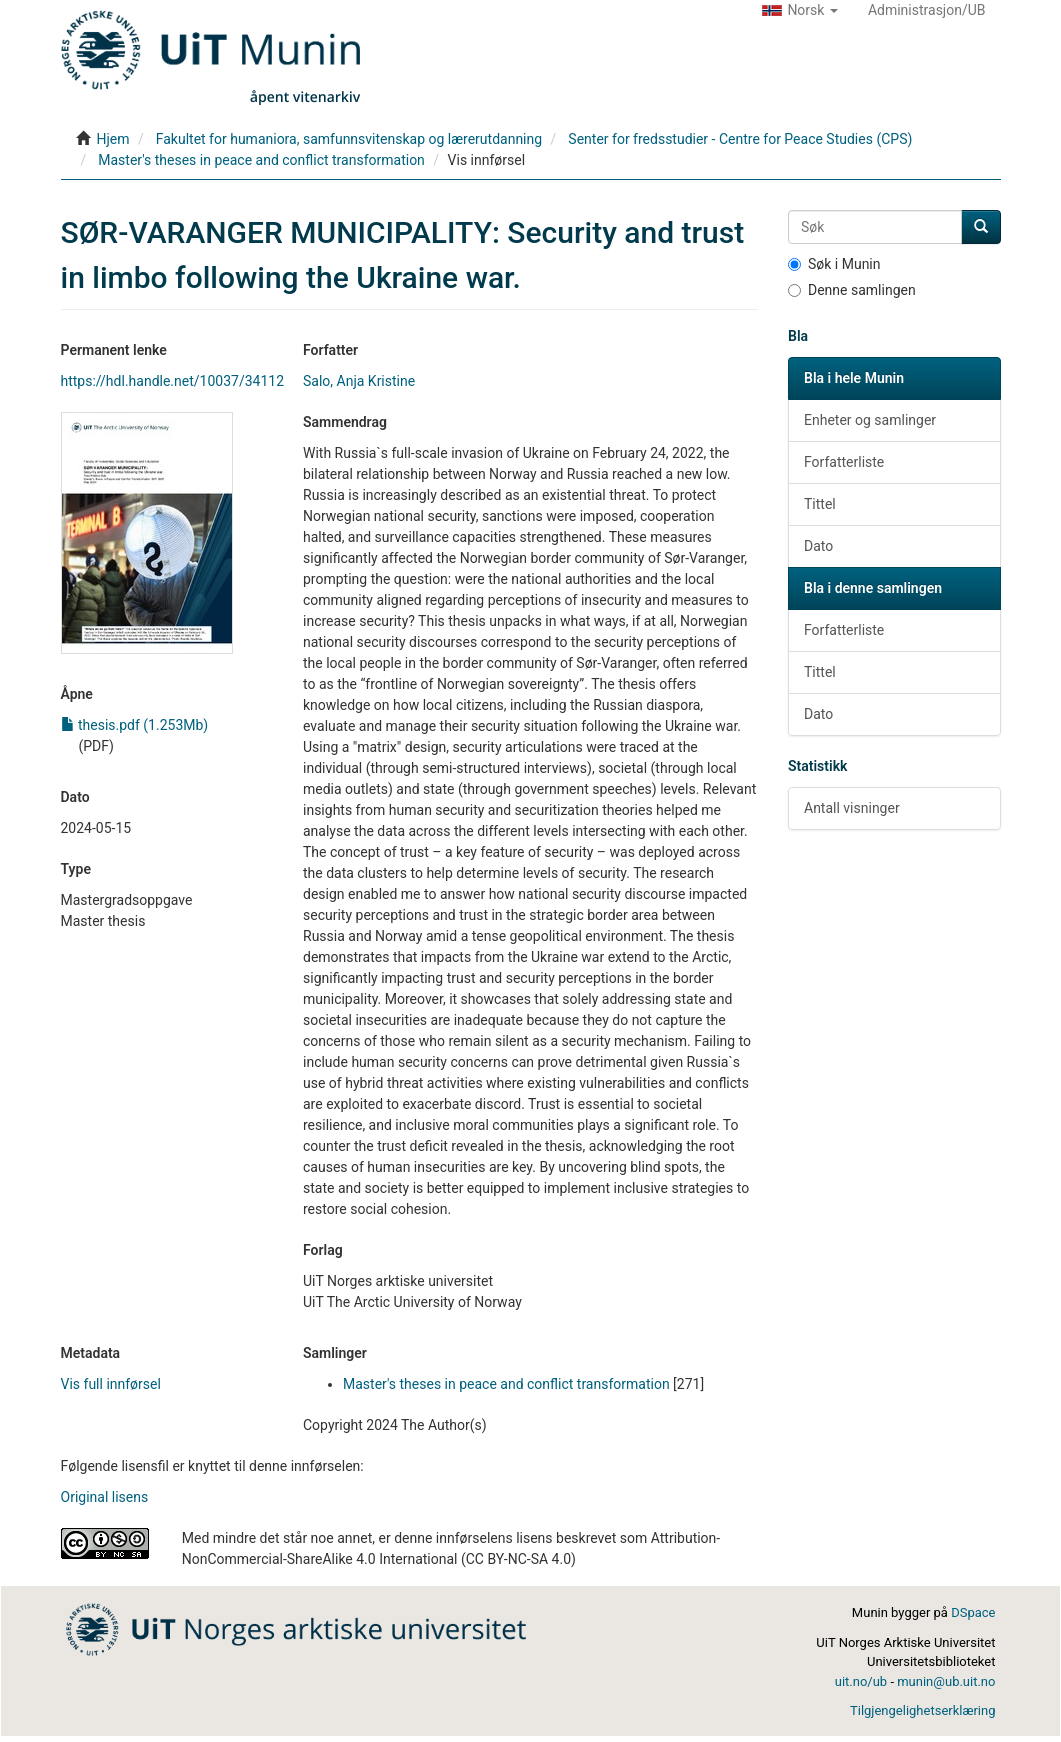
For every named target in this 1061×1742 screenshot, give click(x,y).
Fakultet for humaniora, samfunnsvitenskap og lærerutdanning (349, 139)
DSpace (973, 1612)
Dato (818, 546)
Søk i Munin (834, 264)
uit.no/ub (861, 1681)
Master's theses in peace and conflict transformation (261, 160)
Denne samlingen (852, 290)
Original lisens (105, 1497)
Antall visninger (852, 808)
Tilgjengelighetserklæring (922, 1710)
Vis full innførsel (111, 1384)
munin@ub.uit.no (946, 1681)
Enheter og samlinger (870, 420)
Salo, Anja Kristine (359, 381)
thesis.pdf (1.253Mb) (135, 725)
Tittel (820, 504)
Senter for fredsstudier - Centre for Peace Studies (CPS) (740, 139)
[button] (800, 10)
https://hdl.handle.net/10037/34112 (173, 381)
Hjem (112, 139)
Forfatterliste (844, 462)
